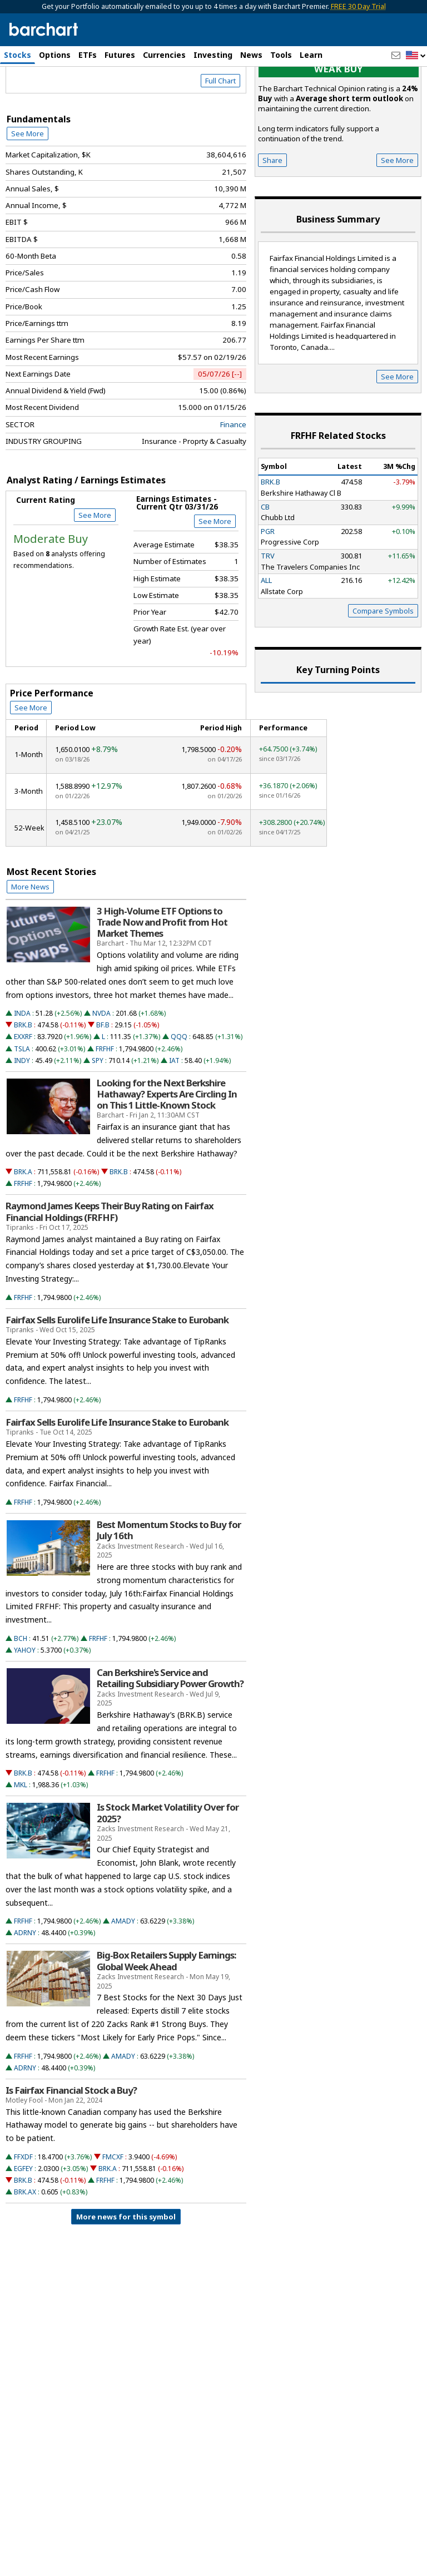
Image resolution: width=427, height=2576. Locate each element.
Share (272, 219)
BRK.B (23, 1084)
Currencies (164, 55)
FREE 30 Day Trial (358, 6)
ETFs (87, 55)
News (251, 55)
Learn (311, 55)
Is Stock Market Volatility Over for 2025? (168, 1872)
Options (55, 55)
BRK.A (23, 1231)
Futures (120, 55)
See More (27, 193)
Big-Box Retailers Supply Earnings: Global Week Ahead (166, 2020)
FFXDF (23, 2216)
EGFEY (23, 2227)
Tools (281, 55)
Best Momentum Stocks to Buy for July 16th (169, 1590)
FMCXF (112, 2216)
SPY (97, 1119)
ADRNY (25, 1992)
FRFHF (105, 1108)
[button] (416, 56)
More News (30, 946)
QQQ (179, 1096)
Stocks (17, 55)
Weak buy (338, 128)
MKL (20, 1844)
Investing (212, 55)
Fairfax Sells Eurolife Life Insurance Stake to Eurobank (117, 1379)
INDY (22, 1119)
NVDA (101, 1072)
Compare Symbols (383, 670)
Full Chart (220, 140)
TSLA (22, 1108)
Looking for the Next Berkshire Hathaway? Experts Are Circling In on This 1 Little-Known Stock (167, 1153)
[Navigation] (101, 108)
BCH (20, 1697)
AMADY (123, 1980)
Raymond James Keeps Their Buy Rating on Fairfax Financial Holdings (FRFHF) (110, 1271)
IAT (174, 1119)
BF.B (103, 1084)
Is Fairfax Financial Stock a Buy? (71, 2149)
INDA (22, 1072)
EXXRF (23, 1096)
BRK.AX (25, 2251)
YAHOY (25, 1709)
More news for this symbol (126, 2276)
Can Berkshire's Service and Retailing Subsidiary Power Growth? (170, 1738)
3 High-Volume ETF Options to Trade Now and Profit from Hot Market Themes (162, 981)
